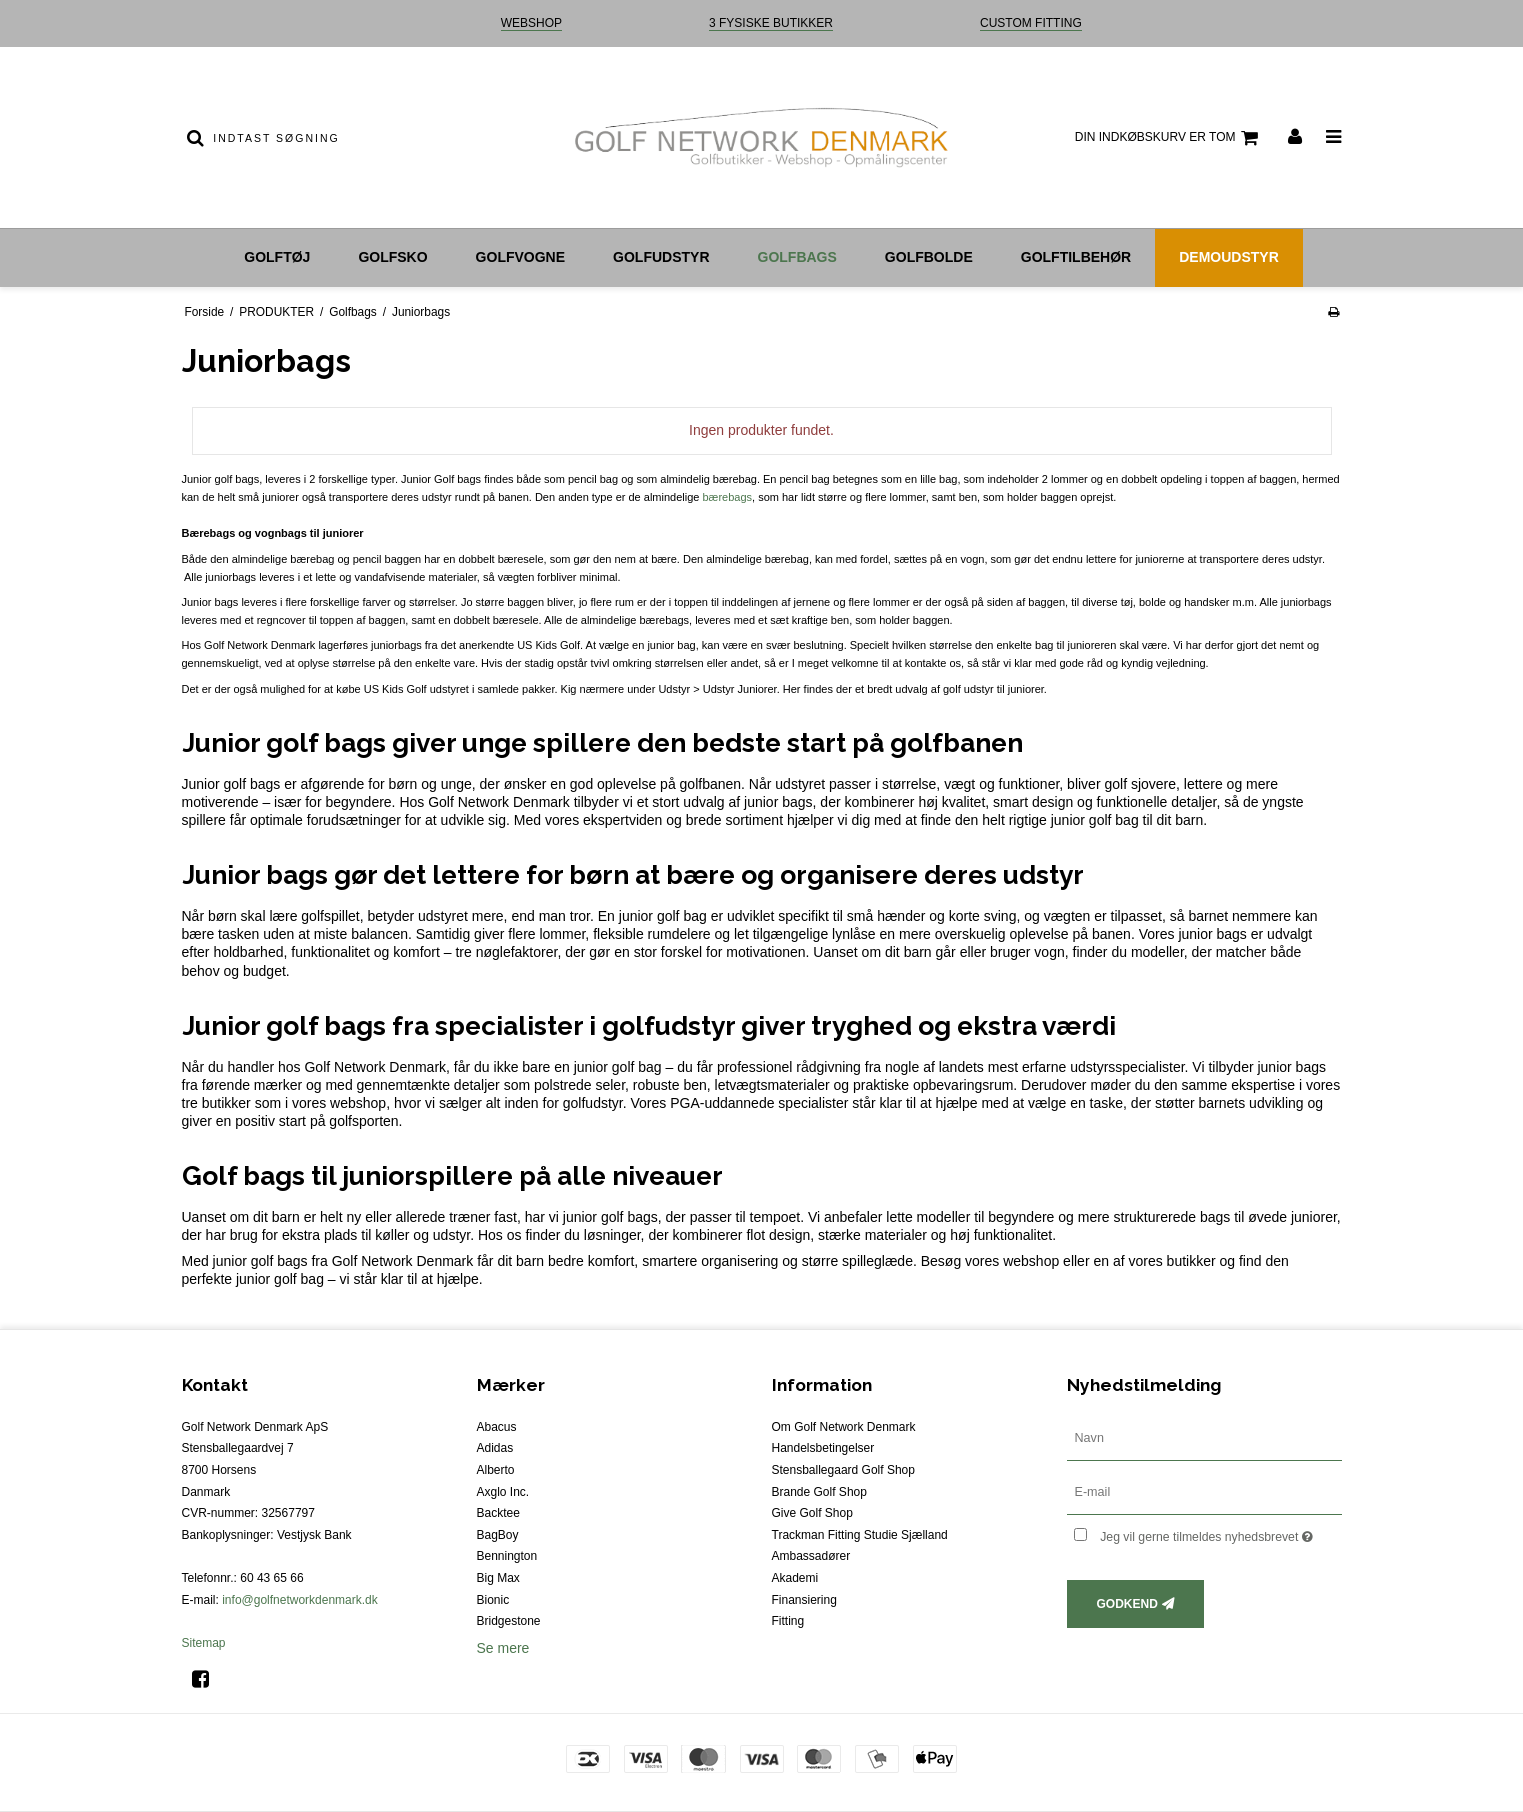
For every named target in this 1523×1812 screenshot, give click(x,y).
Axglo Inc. (503, 1492)
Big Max (498, 1578)
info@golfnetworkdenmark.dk (300, 1600)
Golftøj (277, 257)
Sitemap (204, 1643)
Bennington (507, 1556)
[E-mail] (1204, 1491)
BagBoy (498, 1535)
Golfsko (392, 257)
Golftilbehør (1076, 257)
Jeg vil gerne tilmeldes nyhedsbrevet (1220, 1533)
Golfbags (797, 257)
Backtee (498, 1513)
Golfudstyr (661, 257)
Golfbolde (929, 257)
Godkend (1127, 1604)
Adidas (495, 1448)
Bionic (493, 1600)
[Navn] (1204, 1437)
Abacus (497, 1427)
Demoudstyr (1229, 257)
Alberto (496, 1470)
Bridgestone (509, 1621)
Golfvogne (520, 257)
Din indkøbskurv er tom (1170, 138)
